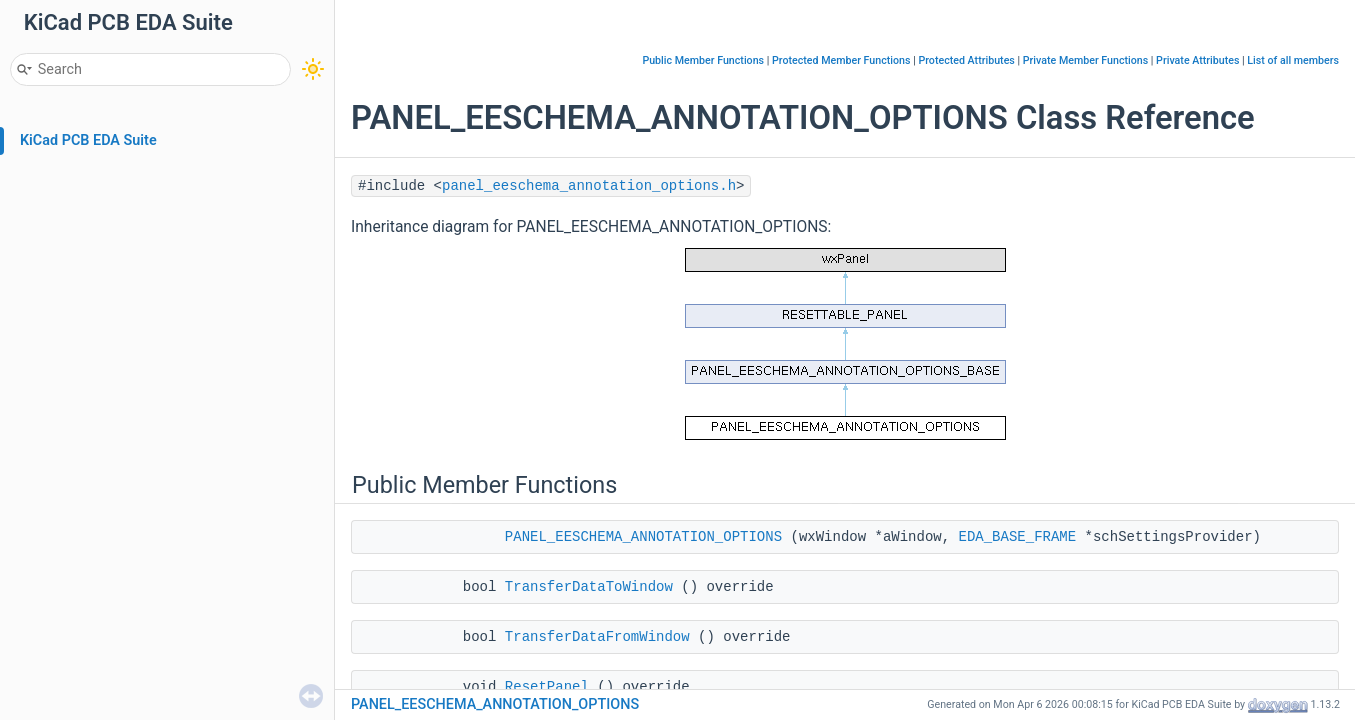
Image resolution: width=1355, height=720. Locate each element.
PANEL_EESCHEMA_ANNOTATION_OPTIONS (643, 537)
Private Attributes (1197, 60)
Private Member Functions (1085, 60)
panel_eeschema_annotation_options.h (589, 186)
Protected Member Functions (841, 60)
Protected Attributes (966, 60)
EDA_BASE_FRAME (1018, 537)
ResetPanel (547, 687)
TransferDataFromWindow (597, 637)
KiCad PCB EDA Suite (88, 140)
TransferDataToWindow (589, 587)
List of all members (1293, 60)
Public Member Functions (703, 60)
